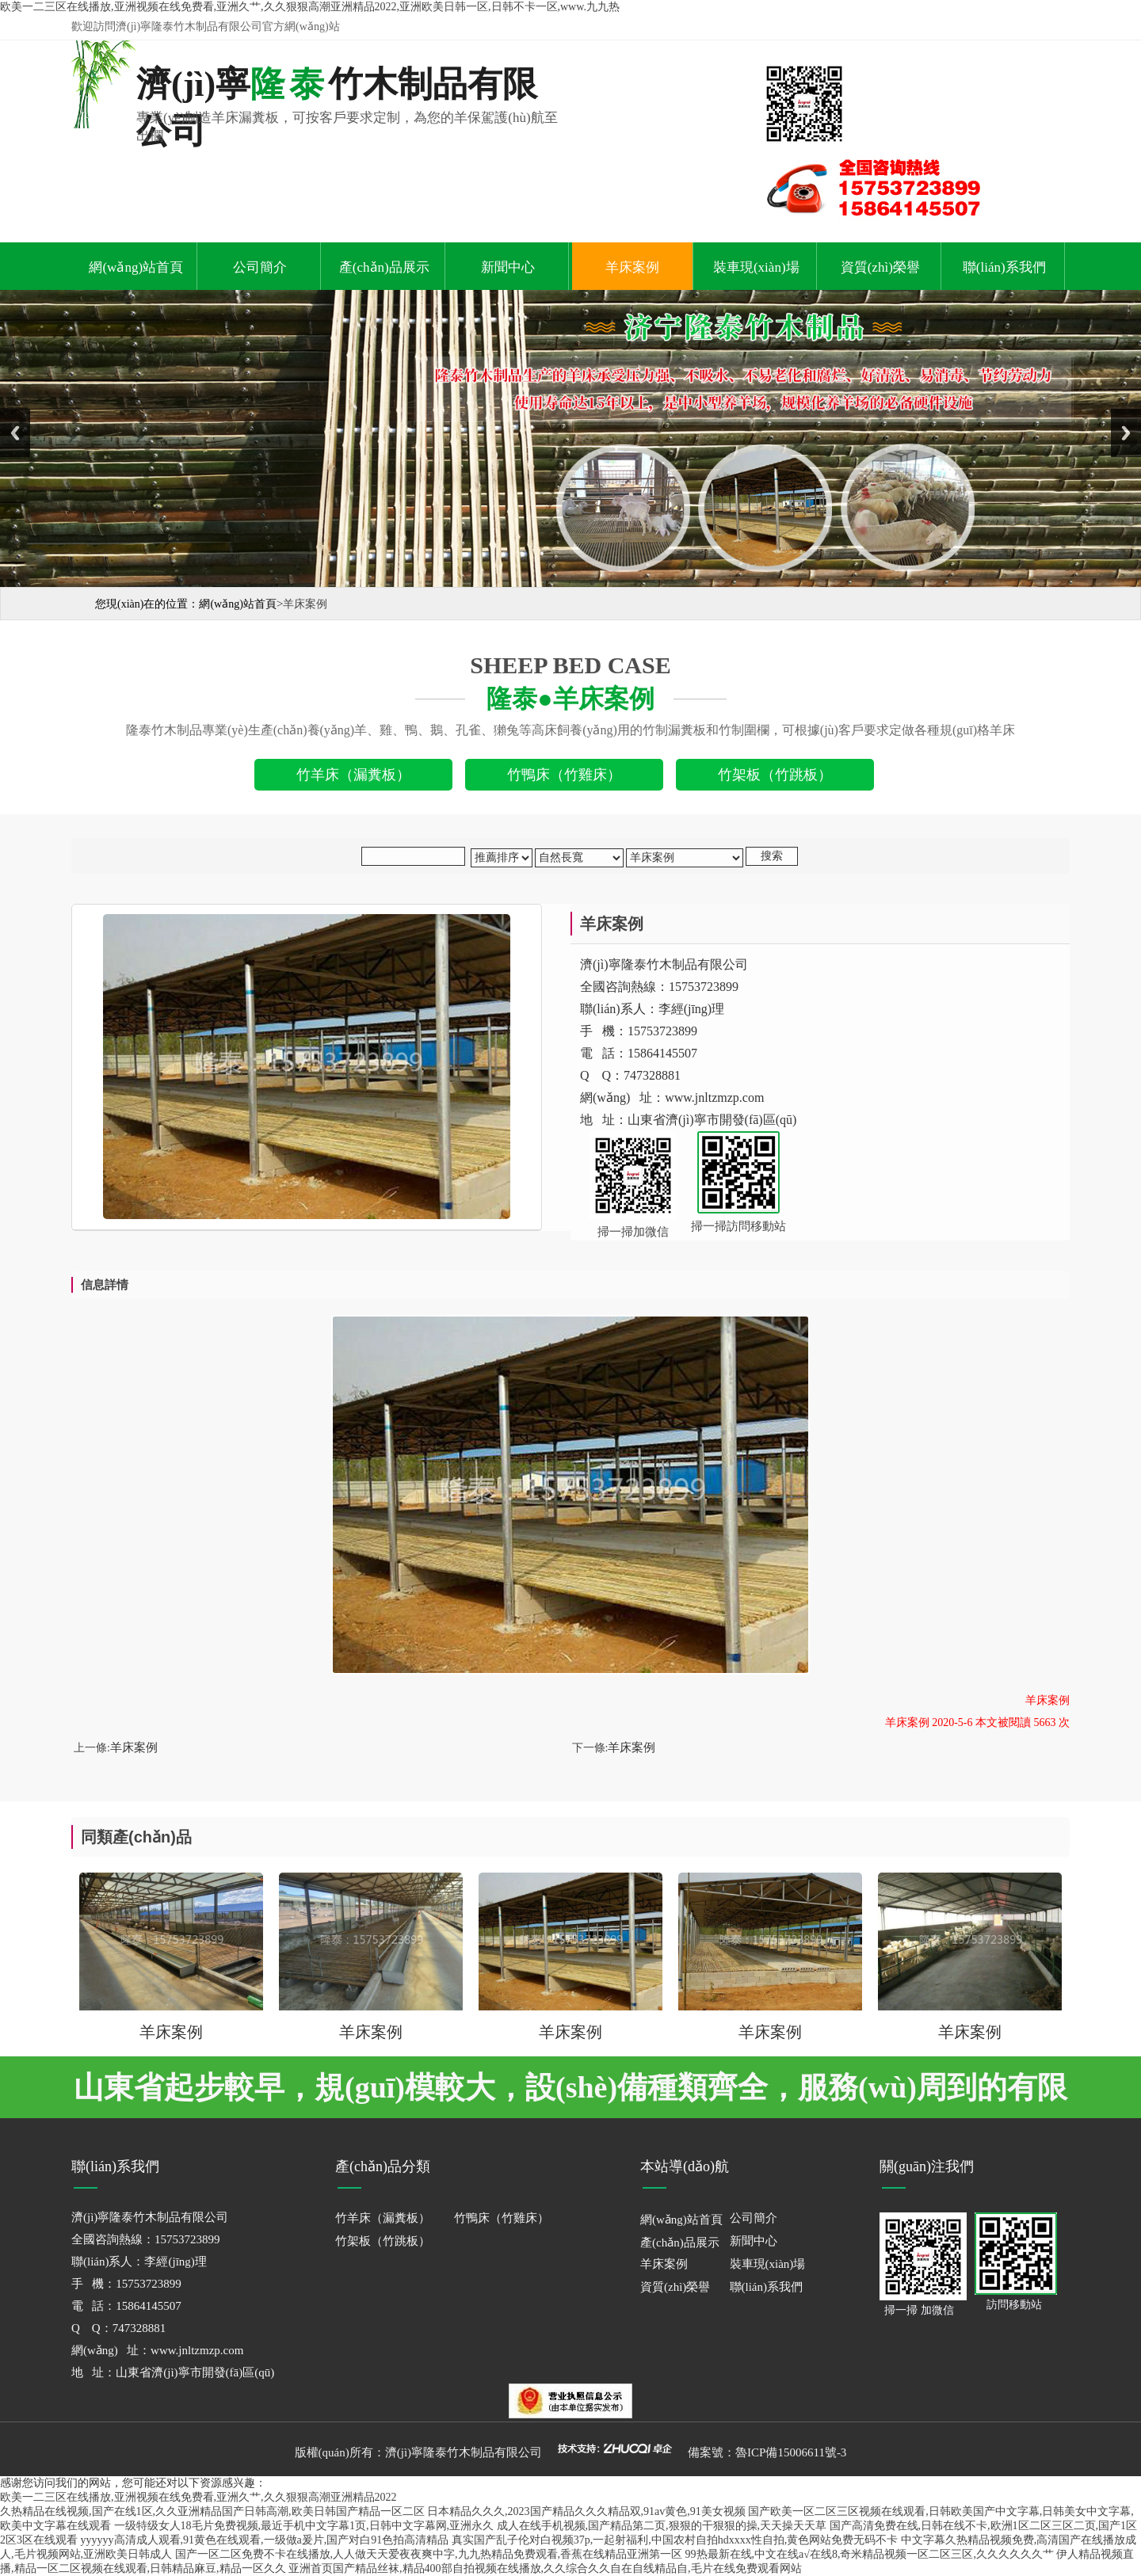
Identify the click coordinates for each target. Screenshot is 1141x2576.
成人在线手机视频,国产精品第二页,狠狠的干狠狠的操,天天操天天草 (662, 2526)
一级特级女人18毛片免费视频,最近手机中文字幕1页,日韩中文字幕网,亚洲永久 (304, 2526)
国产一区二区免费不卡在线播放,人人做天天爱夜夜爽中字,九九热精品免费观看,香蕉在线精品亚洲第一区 (429, 2554)
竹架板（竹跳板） (382, 2241)
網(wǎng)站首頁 (136, 267)
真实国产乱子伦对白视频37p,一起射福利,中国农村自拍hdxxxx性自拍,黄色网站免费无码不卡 (675, 2540)
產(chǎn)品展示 (384, 267)
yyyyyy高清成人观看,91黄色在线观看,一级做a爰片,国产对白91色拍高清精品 (265, 2540)
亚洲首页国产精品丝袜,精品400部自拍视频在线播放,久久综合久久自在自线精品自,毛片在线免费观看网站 (545, 2568)
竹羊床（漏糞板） (382, 2218)
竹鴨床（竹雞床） (501, 2218)
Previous (15, 433)
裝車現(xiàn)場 (756, 267)
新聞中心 (508, 267)
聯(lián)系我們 (1004, 267)
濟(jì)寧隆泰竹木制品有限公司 (463, 2452)
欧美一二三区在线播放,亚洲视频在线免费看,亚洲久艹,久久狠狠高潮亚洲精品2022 (198, 2497)
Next (1126, 433)
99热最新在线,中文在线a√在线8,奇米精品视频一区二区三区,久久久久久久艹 (869, 2554)
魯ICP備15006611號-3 (790, 2452)
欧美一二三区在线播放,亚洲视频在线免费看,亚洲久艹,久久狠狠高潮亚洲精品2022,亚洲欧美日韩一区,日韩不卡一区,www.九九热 (310, 7)
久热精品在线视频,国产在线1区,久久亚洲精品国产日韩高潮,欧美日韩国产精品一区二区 (212, 2511)
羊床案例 (632, 267)
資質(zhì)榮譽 (880, 267)
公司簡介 (260, 267)
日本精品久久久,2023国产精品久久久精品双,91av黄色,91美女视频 (586, 2511)
